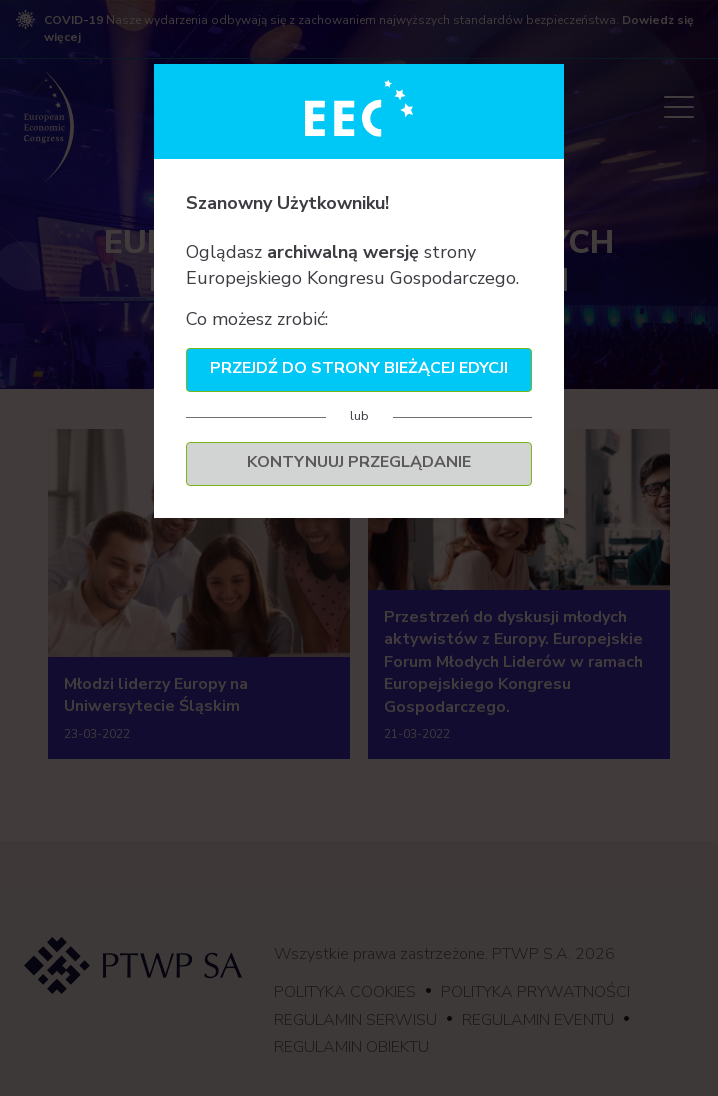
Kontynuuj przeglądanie (359, 462)
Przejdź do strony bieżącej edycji (359, 368)
